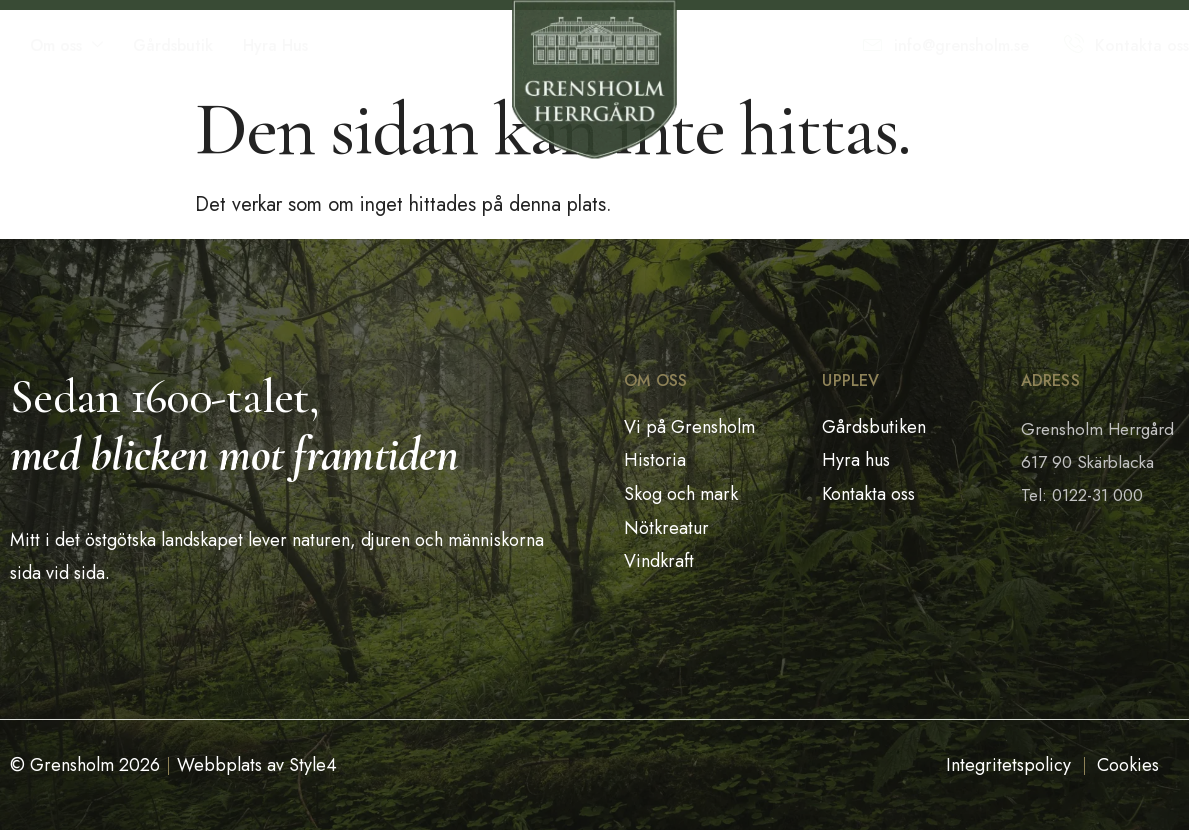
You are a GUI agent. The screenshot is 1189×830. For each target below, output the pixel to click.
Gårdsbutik (173, 45)
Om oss (66, 45)
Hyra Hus (275, 45)
